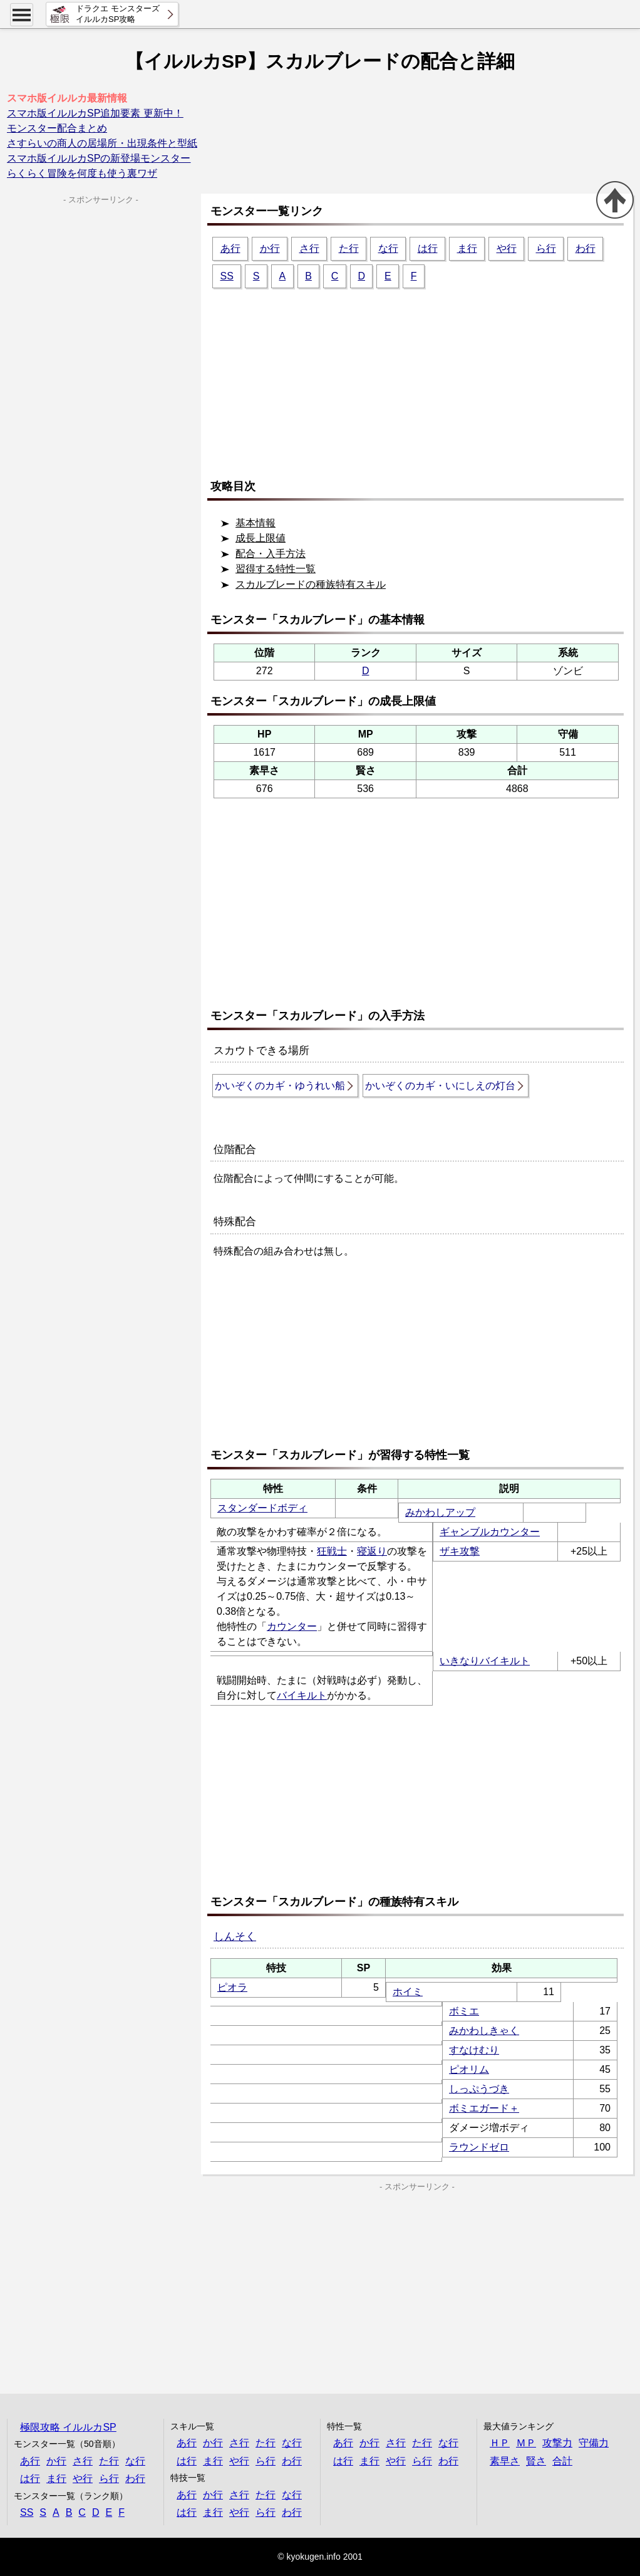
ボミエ (464, 2011)
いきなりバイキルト (485, 1661)
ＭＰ (526, 2443)
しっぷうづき (479, 2088)
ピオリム (469, 2069)
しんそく (235, 1936)
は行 (428, 248)
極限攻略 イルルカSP (68, 2427)
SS (227, 276)
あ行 (230, 248)
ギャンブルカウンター (490, 1531)
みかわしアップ (440, 1512)
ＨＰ (500, 2443)
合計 (562, 2461)
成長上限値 (260, 538)
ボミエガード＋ (484, 2108)
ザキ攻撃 (460, 1551)
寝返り (372, 1551)
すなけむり (474, 2050)
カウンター (292, 1626)
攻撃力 (557, 2443)
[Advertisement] (420, 378)
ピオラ (232, 1987)
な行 (388, 248)
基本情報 (255, 523)
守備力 (594, 2443)
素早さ (505, 2461)
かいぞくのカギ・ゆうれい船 (280, 1085)
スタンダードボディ (262, 1508)
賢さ (536, 2461)
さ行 (309, 248)
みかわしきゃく (484, 2030)
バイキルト (302, 1695)
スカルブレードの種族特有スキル (310, 584)
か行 (270, 248)
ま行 (467, 248)
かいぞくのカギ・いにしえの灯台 (440, 1085)
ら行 (546, 248)
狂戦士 (332, 1551)
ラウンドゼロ (479, 2147)
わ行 (585, 248)
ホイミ (408, 1991)
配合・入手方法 (270, 553)
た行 (349, 248)
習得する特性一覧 (275, 568)
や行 (507, 248)
